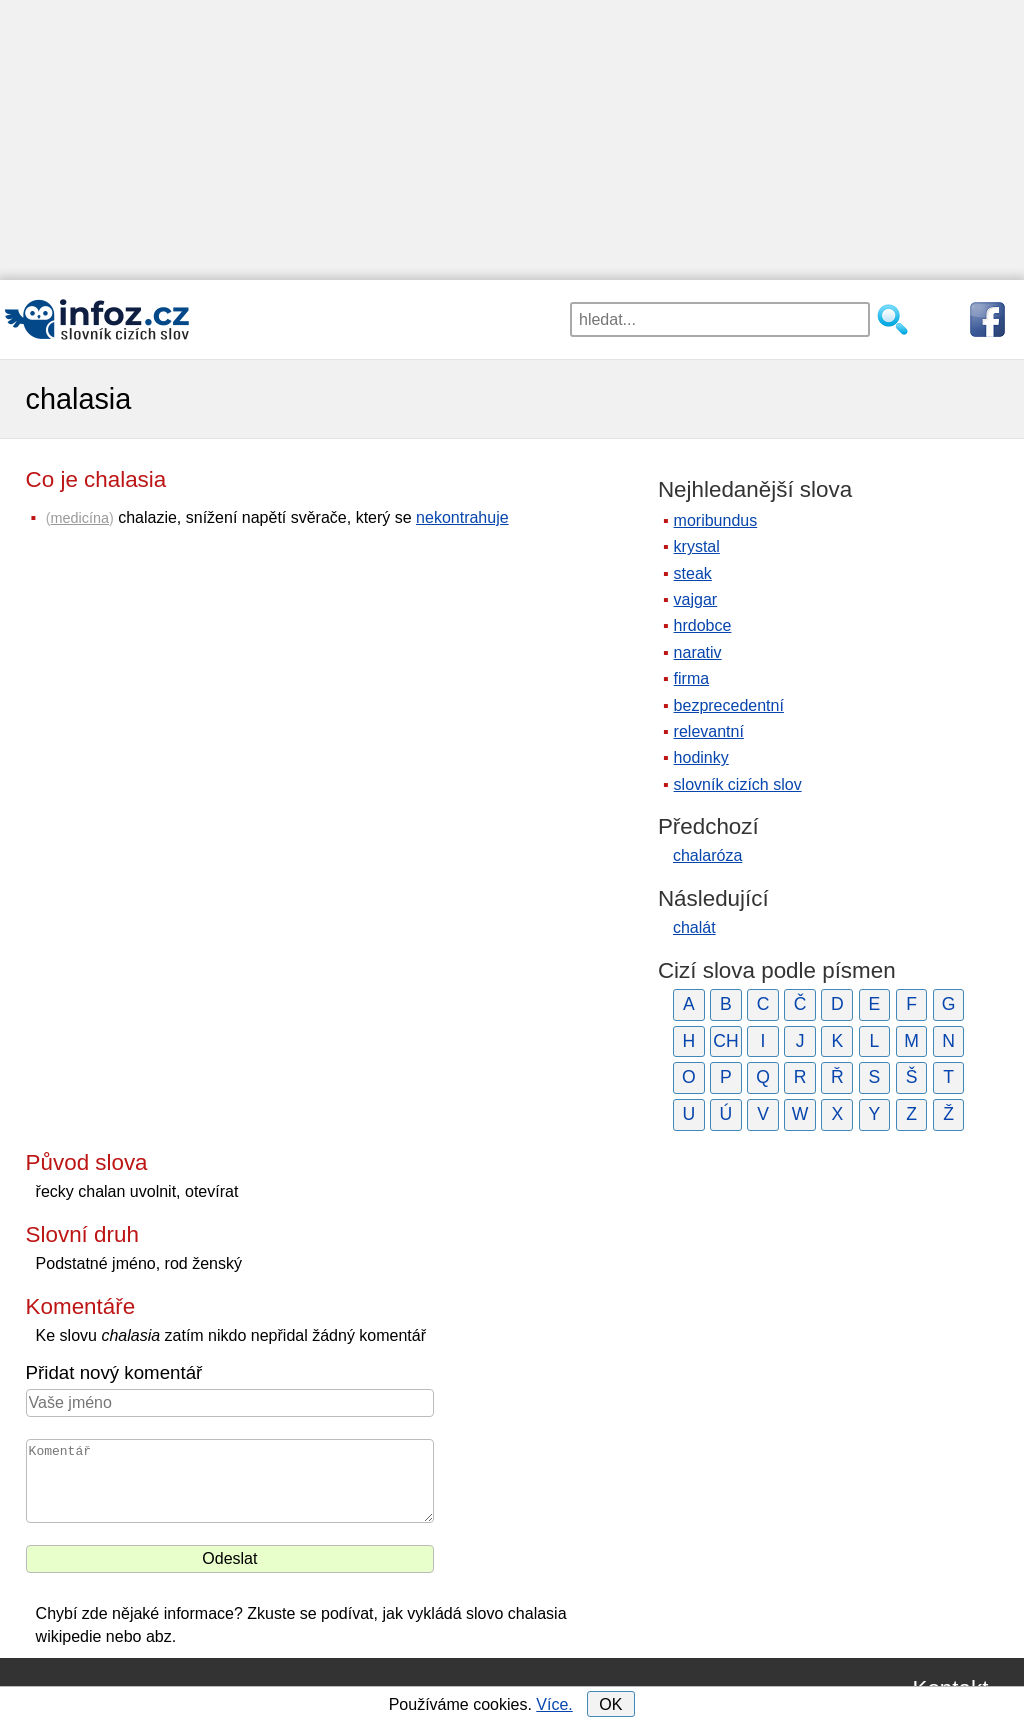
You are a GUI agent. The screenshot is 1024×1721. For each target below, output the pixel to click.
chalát (694, 927)
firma (692, 678)
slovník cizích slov (738, 784)
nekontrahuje (462, 517)
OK (610, 1704)
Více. (554, 1704)
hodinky (701, 757)
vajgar (696, 599)
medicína (80, 518)
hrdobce (703, 625)
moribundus (716, 520)
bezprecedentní (729, 705)
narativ (698, 652)
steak (693, 573)
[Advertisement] (512, 140)
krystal (697, 546)
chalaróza (707, 855)
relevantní (709, 731)
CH (725, 1041)
